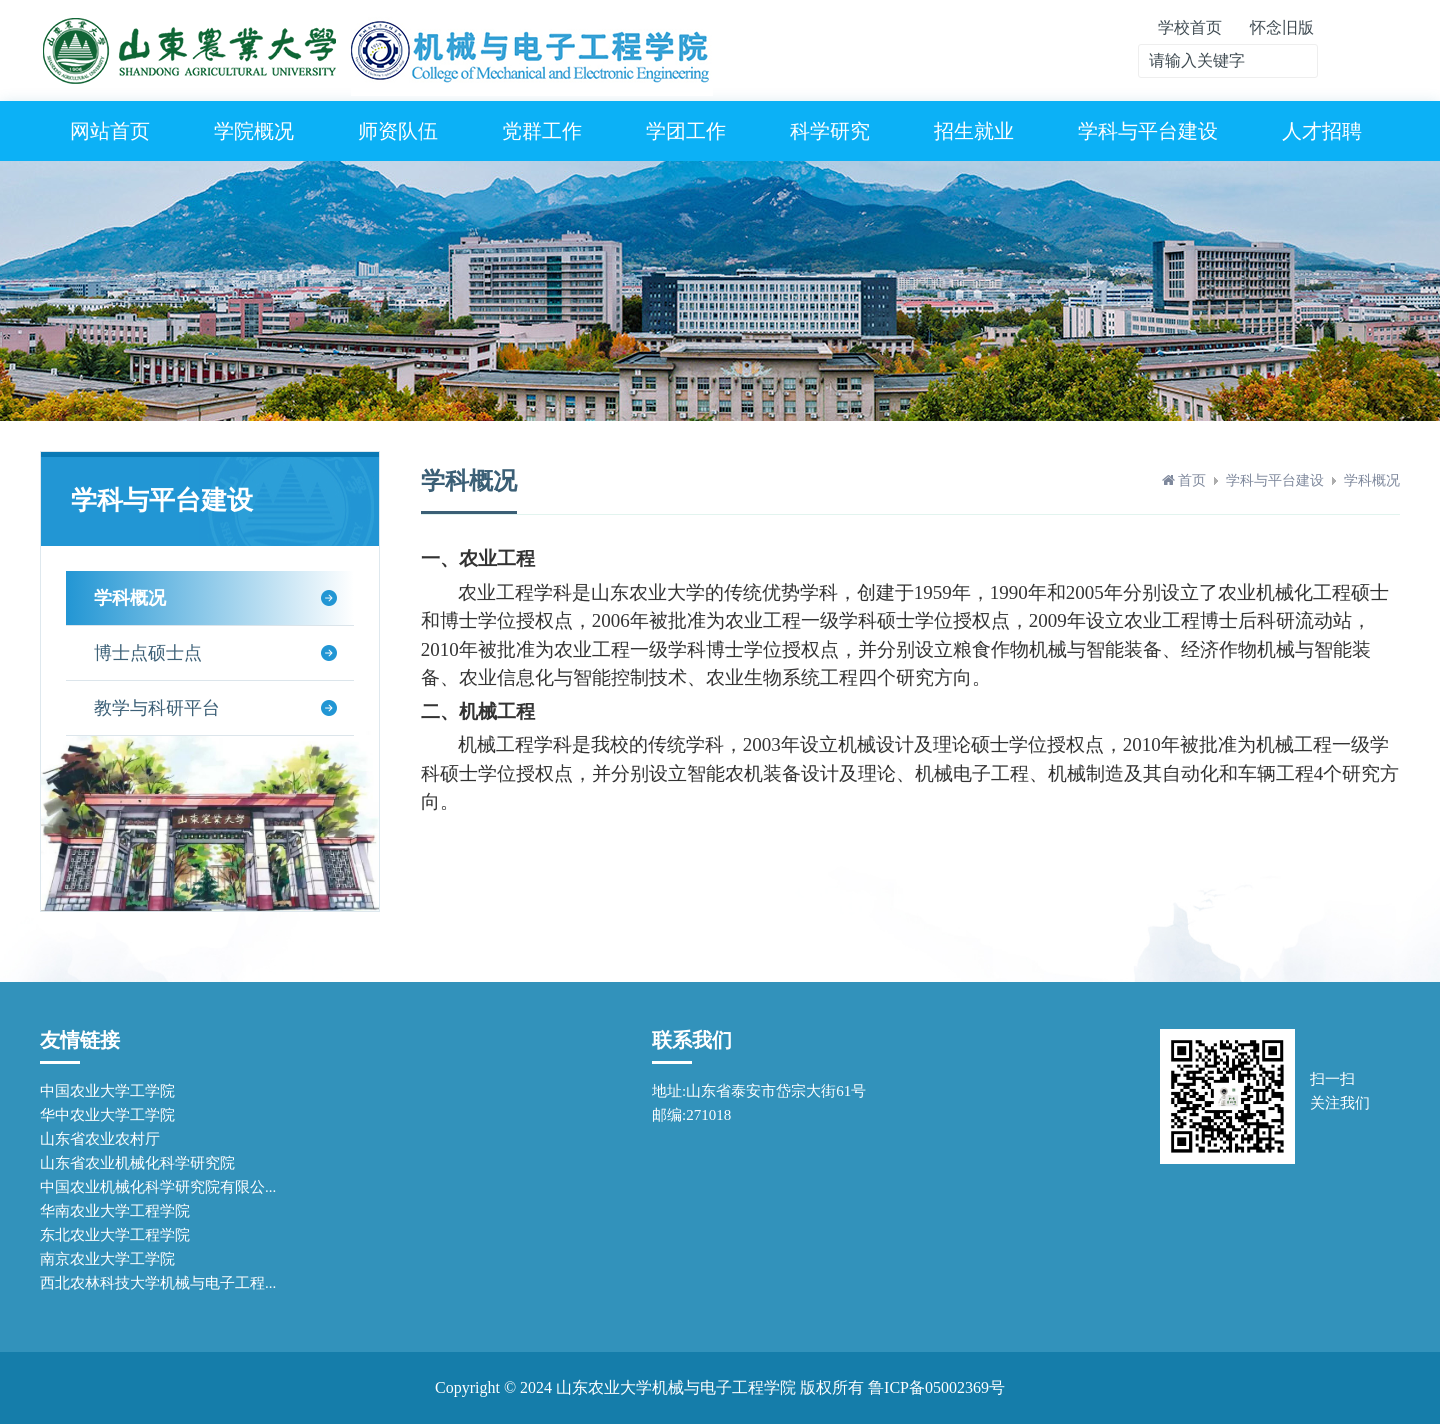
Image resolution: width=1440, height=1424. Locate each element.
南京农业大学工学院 (107, 1259)
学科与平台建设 (1148, 131)
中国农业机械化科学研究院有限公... (158, 1187)
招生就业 (974, 131)
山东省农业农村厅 (100, 1139)
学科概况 (1372, 480)
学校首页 (1190, 27)
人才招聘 (1322, 131)
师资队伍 (398, 131)
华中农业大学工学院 (107, 1115)
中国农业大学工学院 (107, 1091)
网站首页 (110, 131)
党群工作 (542, 131)
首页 (1192, 480)
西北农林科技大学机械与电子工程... (158, 1283)
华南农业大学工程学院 (115, 1211)
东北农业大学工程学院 (115, 1235)
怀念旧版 (1282, 27)
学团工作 (686, 131)
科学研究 (830, 131)
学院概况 (254, 131)
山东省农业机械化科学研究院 (137, 1163)
